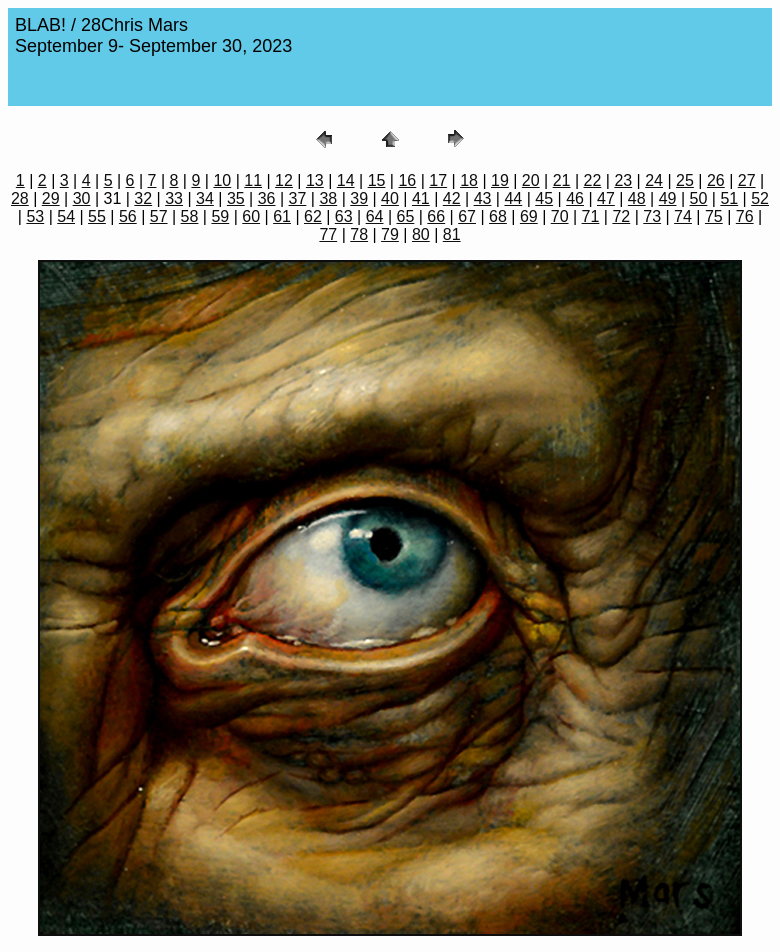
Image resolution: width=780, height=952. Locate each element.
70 (560, 216)
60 (251, 216)
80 (421, 234)
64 (375, 216)
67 (467, 216)
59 (220, 216)
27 (747, 180)
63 (344, 216)
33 (174, 198)
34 (205, 198)
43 (483, 198)
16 (407, 180)
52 (760, 198)
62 (313, 216)
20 (531, 180)
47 (606, 198)
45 (544, 198)
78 (359, 234)
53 (35, 216)
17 (438, 180)
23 (623, 180)
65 (406, 216)
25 (685, 180)
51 (729, 198)
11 (253, 180)
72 (621, 216)
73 (652, 216)
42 (452, 198)
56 (128, 216)
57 (159, 216)
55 (97, 216)
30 (82, 198)
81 (452, 234)
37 (298, 198)
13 (315, 180)
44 (513, 198)
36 (267, 198)
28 (20, 198)
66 (436, 216)
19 (500, 180)
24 (654, 180)
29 (51, 198)
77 (328, 234)
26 (716, 180)
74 (683, 216)
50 (699, 198)
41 (421, 198)
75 (714, 216)
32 (143, 198)
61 (282, 216)
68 (498, 216)
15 (377, 180)
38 (328, 198)
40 (390, 198)
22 (593, 180)
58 (190, 216)
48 (637, 198)
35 (236, 198)
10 (222, 180)
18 (469, 180)
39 (359, 198)
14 (346, 180)
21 (562, 180)
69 (529, 216)
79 (390, 234)
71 (591, 216)
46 (575, 198)
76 (745, 216)
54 (66, 216)
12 (284, 180)
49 (668, 198)
